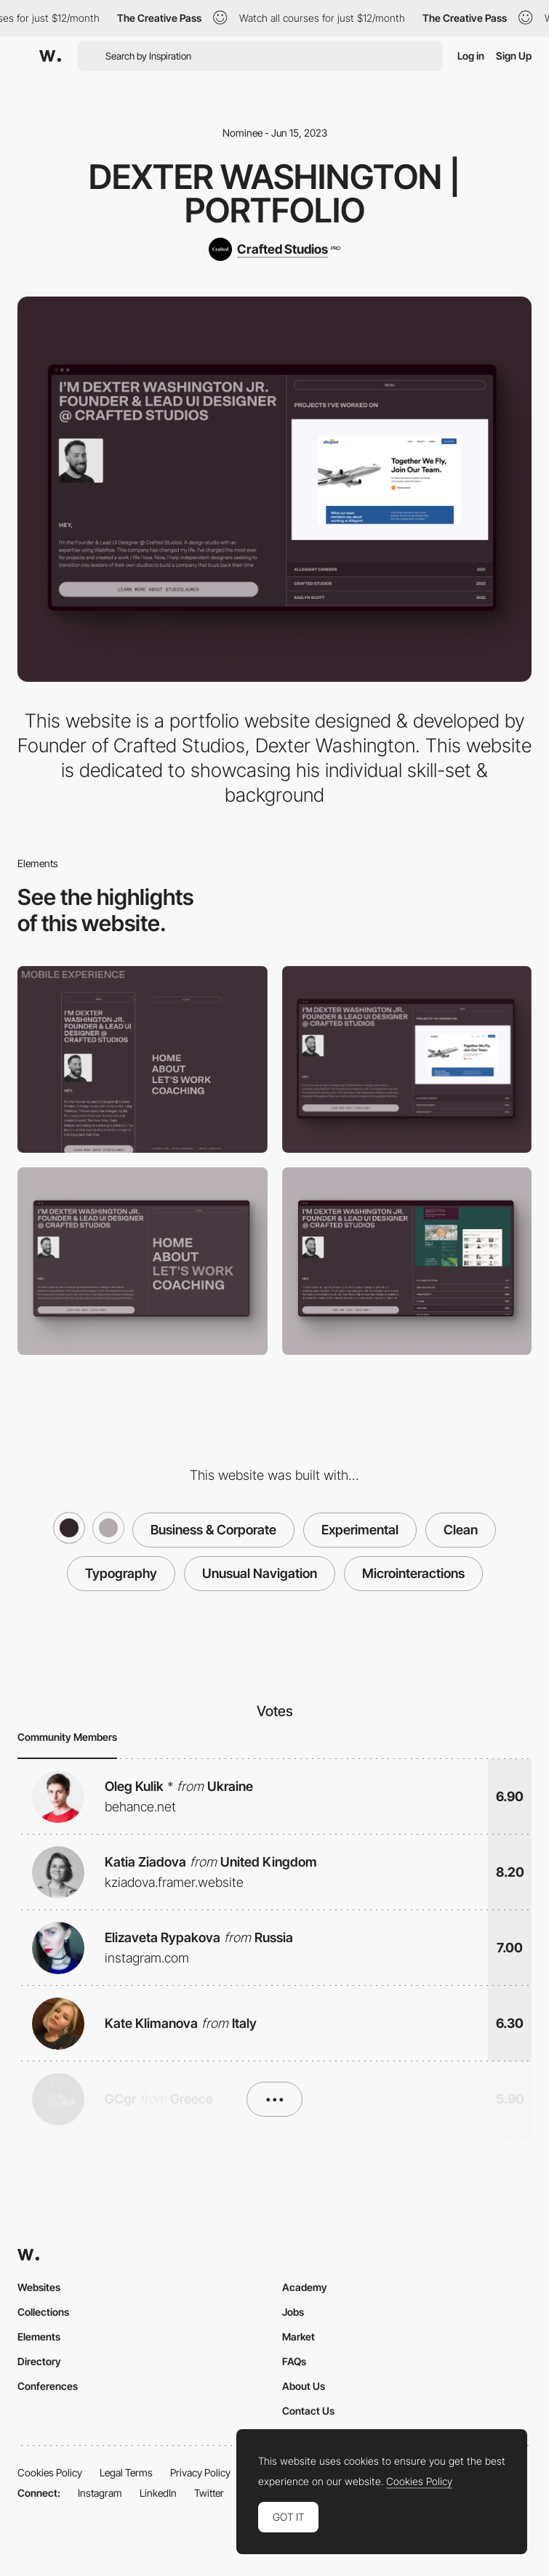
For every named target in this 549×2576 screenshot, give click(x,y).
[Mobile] (142, 1060)
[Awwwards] (50, 56)
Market (298, 2336)
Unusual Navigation (259, 1573)
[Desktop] (407, 1060)
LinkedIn (158, 2493)
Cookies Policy (49, 2472)
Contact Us (308, 2410)
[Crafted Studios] (274, 249)
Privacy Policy (200, 2472)
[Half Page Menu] (142, 1261)
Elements (38, 2336)
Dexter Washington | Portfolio (274, 193)
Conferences (47, 2386)
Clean (461, 1529)
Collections (43, 2312)
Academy (304, 2287)
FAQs (294, 2361)
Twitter (209, 2493)
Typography (121, 1573)
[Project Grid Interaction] (407, 1261)
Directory (39, 2361)
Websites (38, 2287)
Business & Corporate (213, 1529)
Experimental (359, 1529)
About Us (303, 2386)
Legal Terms (126, 2472)
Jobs (293, 2312)
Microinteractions (413, 1573)
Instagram (100, 2493)
